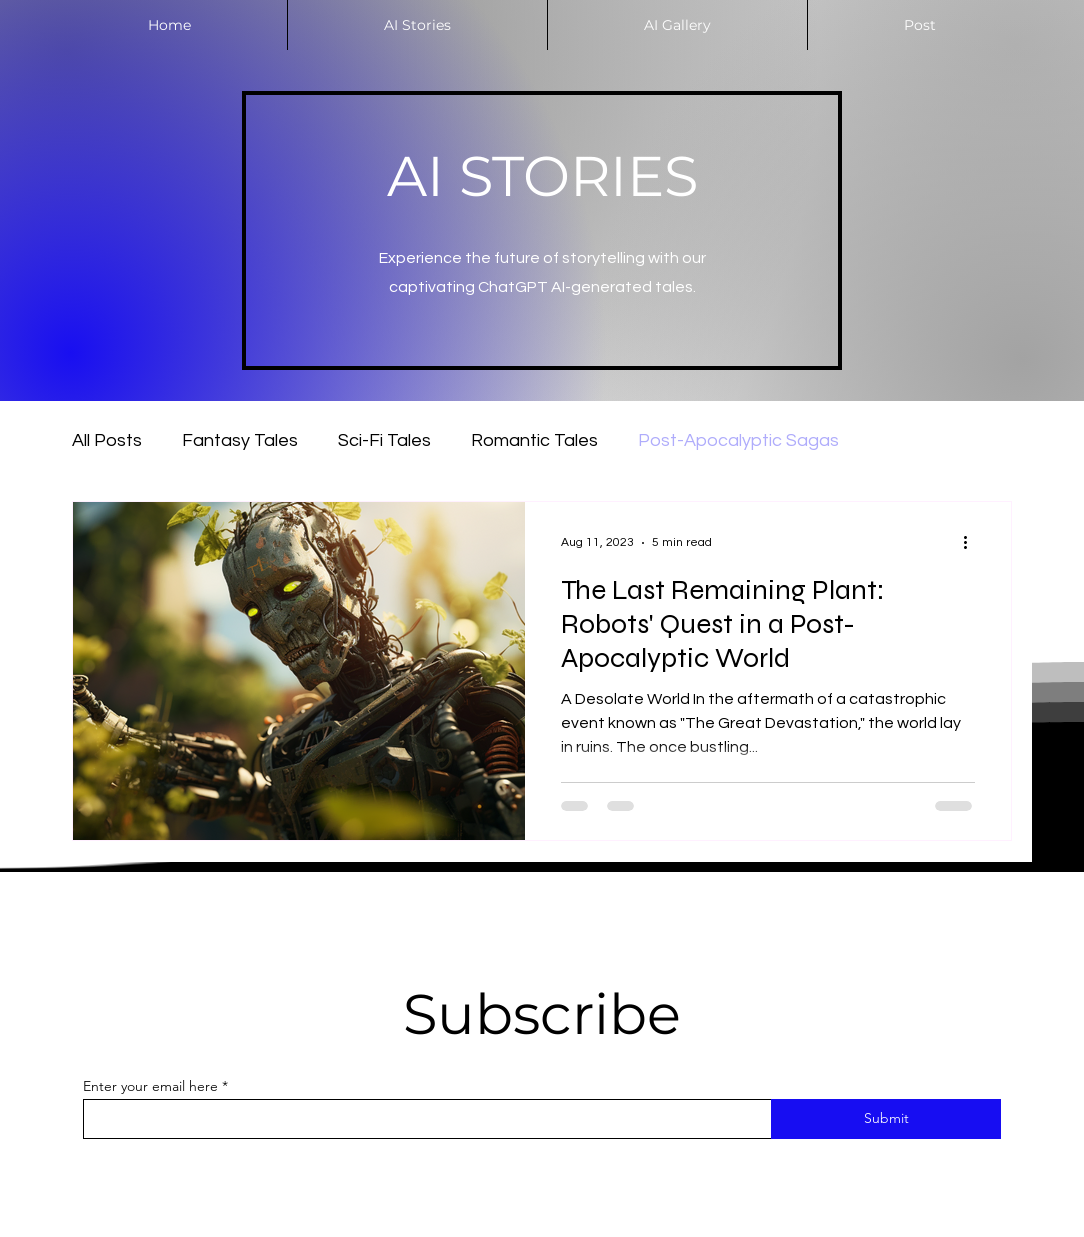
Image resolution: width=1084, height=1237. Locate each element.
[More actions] (972, 543)
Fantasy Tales (240, 440)
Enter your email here (150, 1086)
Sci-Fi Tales (384, 440)
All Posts (107, 440)
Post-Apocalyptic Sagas (738, 440)
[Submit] (886, 1119)
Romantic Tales (534, 440)
